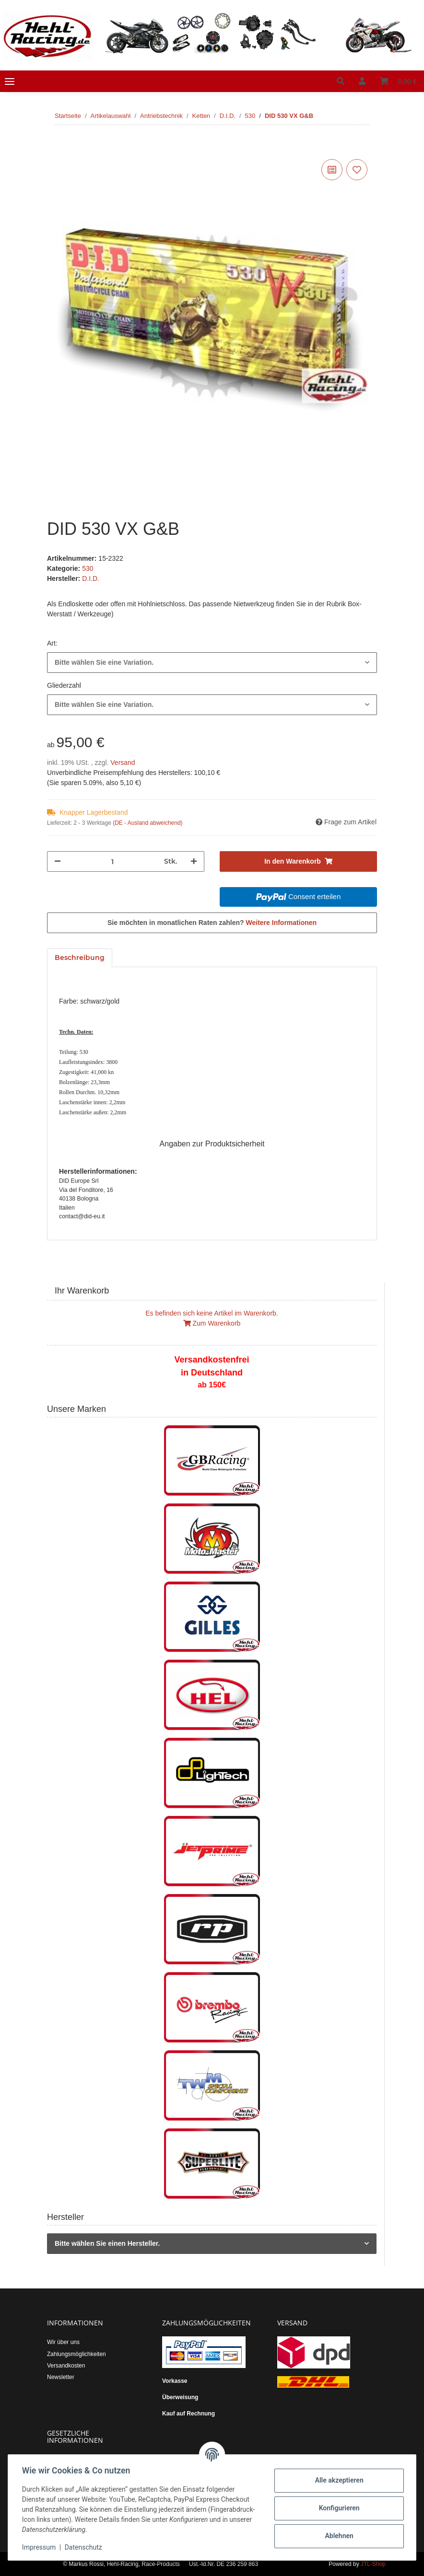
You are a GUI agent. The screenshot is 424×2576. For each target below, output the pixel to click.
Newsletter (60, 2377)
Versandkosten (66, 2365)
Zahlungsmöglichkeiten (76, 2354)
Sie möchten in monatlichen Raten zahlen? (212, 922)
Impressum (40, 2547)
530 (87, 568)
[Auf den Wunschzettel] (356, 169)
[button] (341, 81)
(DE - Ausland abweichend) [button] (147, 823)
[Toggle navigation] (9, 81)
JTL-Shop (373, 2564)
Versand (122, 762)
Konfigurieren (337, 2508)
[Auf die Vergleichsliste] (331, 169)
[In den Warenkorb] (54, 146)
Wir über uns (63, 2342)
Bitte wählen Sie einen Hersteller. (107, 2243)
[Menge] (112, 861)
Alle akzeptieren (337, 2480)
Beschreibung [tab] (80, 957)
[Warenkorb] (398, 81)
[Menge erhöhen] (194, 861)
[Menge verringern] (57, 861)
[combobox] (212, 662)
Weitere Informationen (281, 922)
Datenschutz (85, 2547)
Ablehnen (337, 2536)
